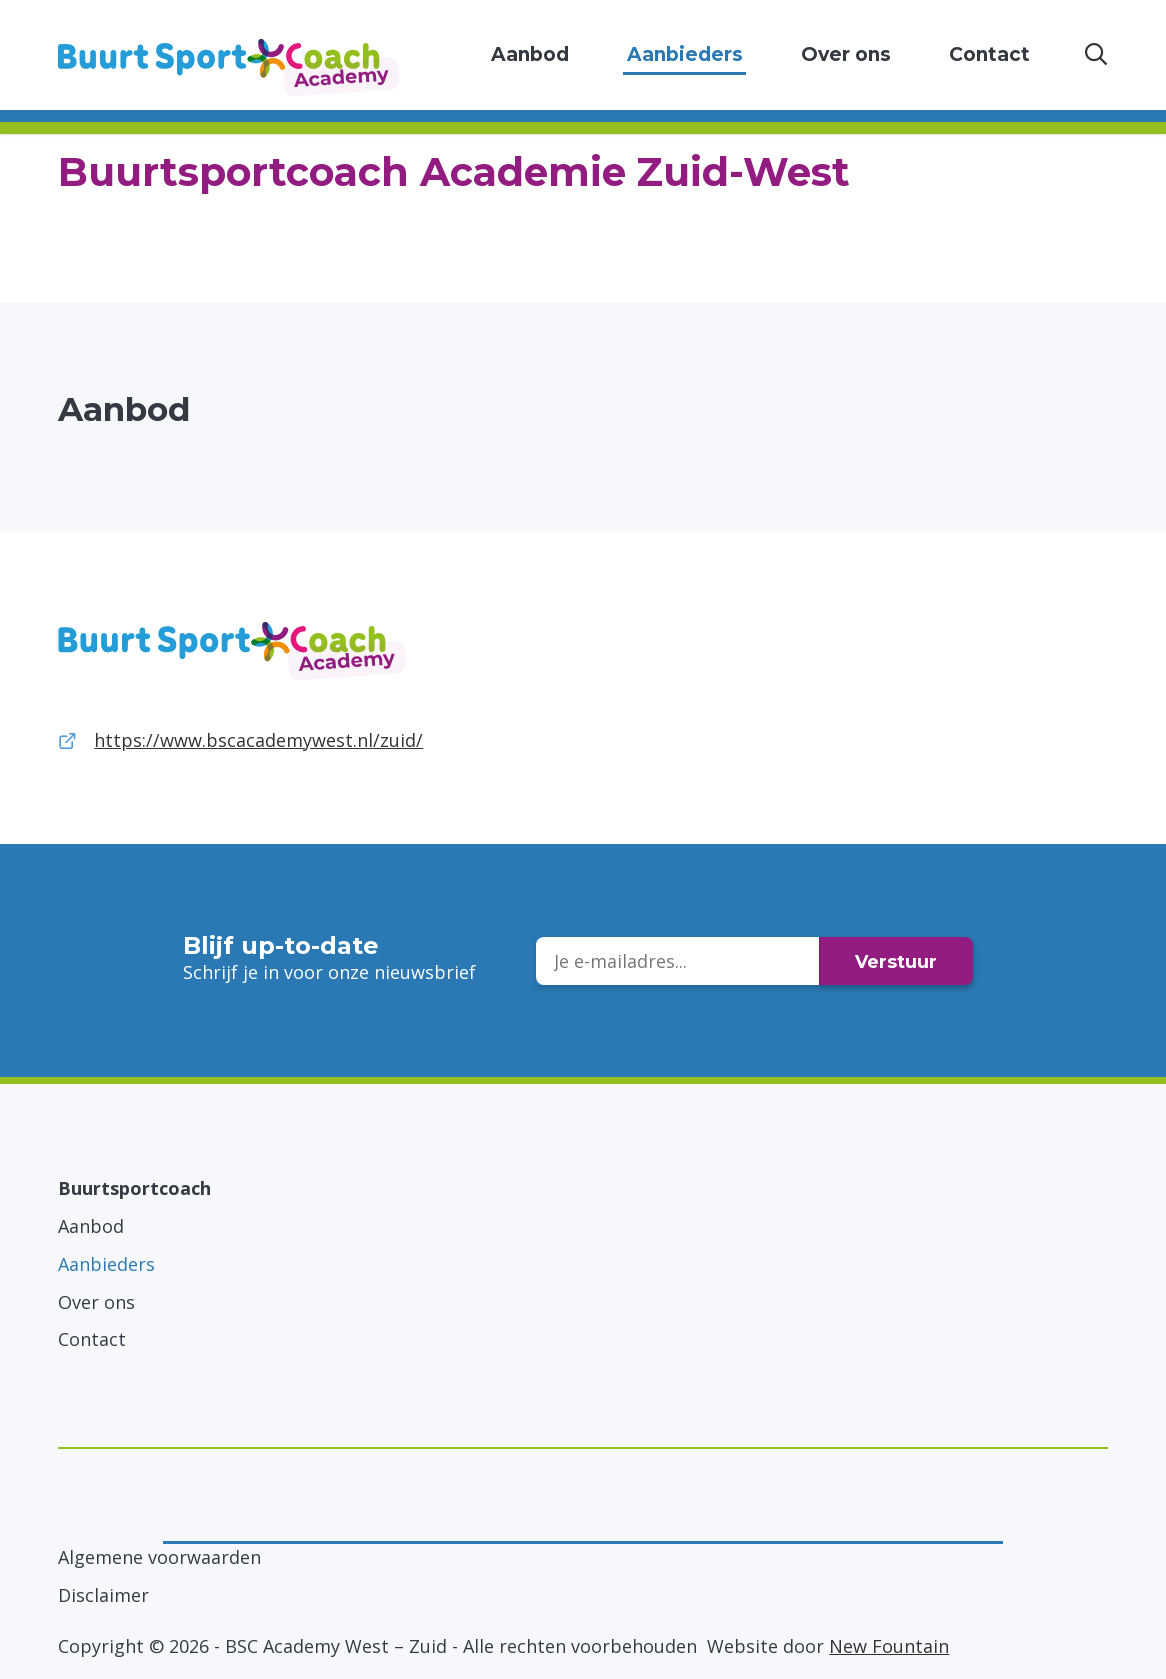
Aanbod (530, 54)
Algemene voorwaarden (159, 1557)
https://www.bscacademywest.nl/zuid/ (258, 740)
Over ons (846, 54)
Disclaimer (103, 1595)
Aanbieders (685, 54)
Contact (989, 54)
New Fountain (889, 1646)
